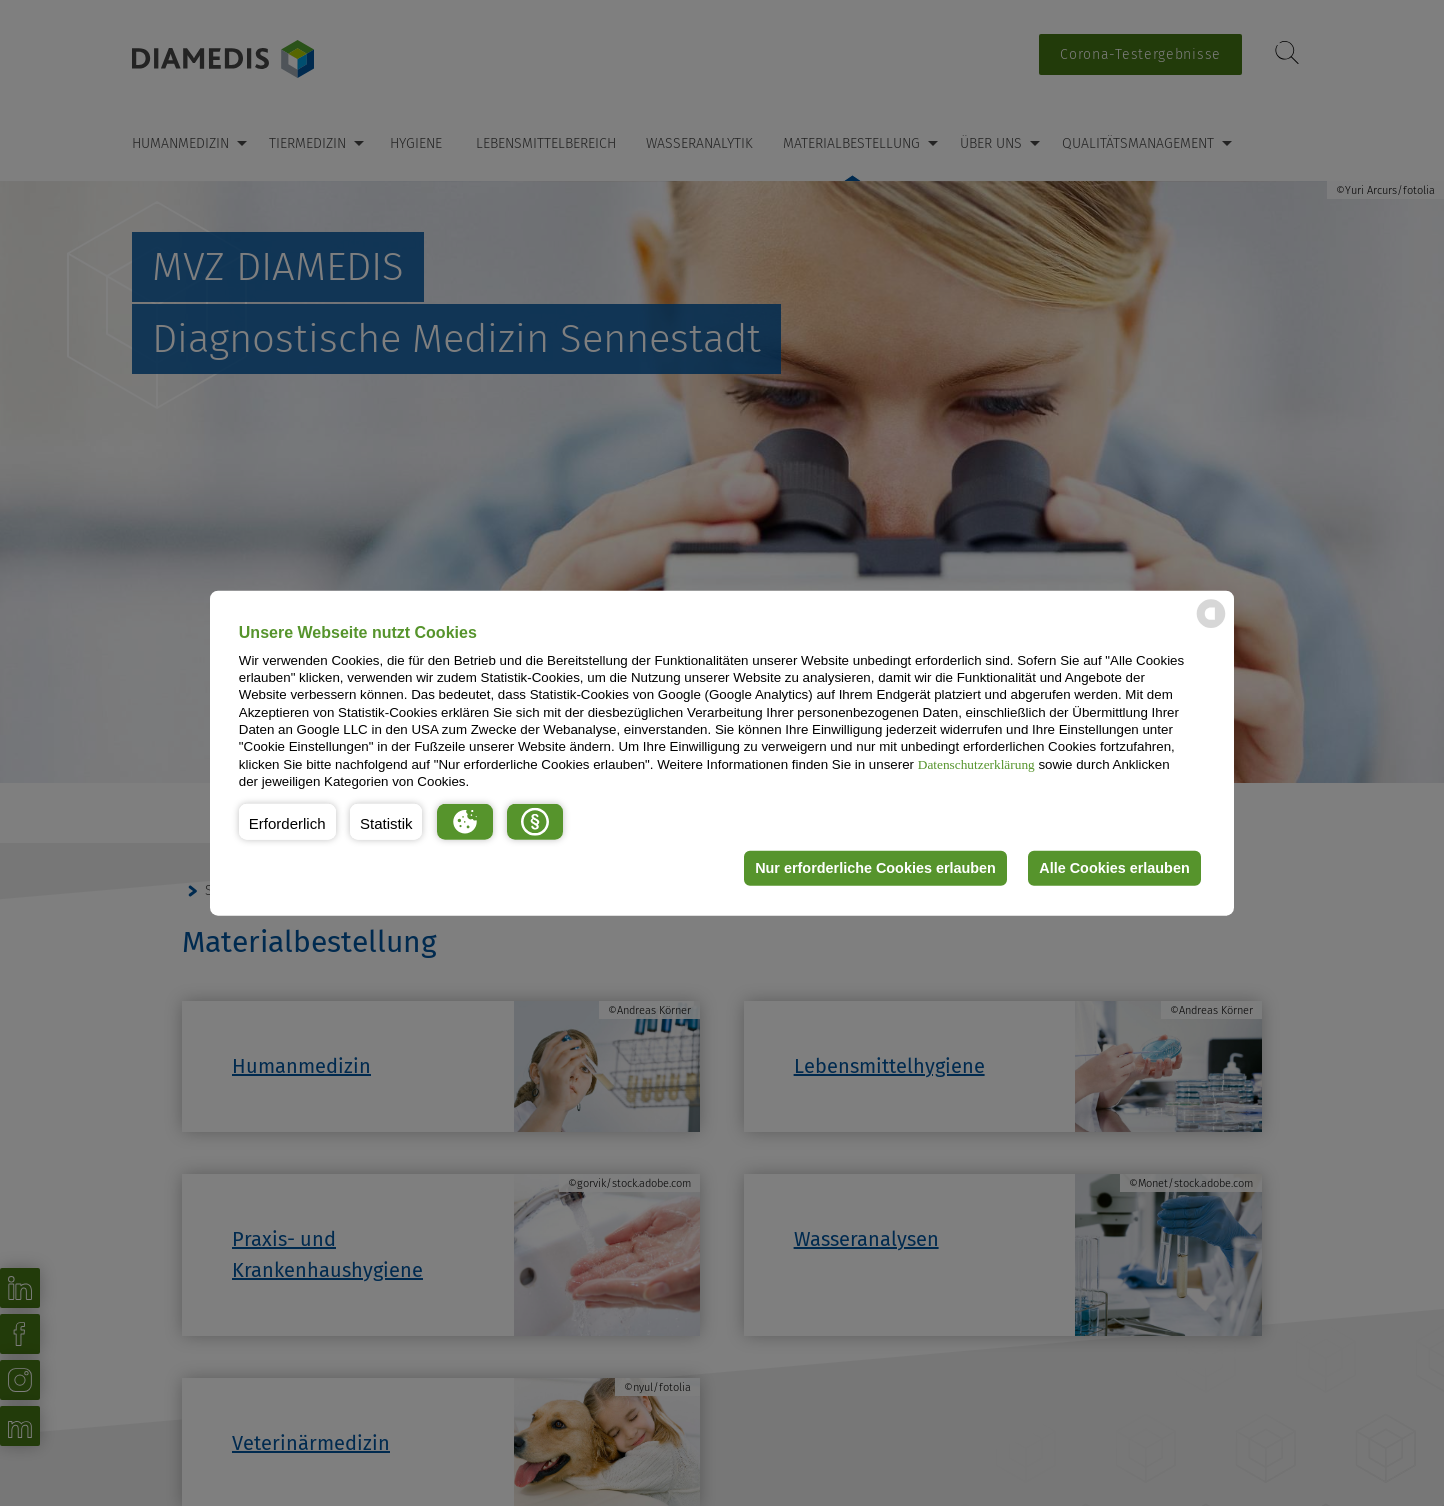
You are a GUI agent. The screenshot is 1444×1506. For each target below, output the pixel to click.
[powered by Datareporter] (1211, 626)
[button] (287, 821)
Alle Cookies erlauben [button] (1114, 868)
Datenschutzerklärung (976, 763)
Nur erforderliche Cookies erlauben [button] (875, 868)
